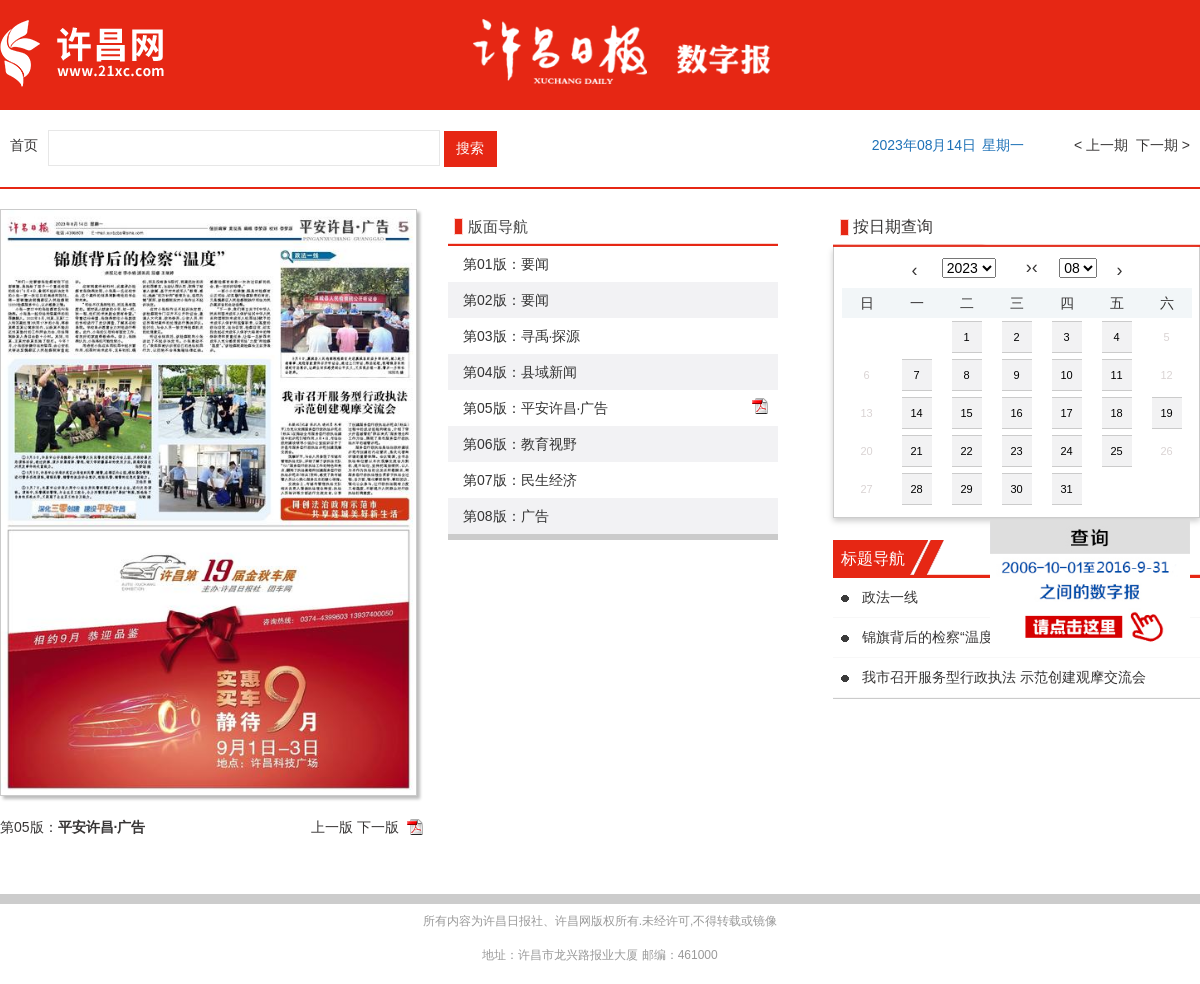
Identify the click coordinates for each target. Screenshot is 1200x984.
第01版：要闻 (506, 264)
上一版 (332, 827)
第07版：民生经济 (520, 480)
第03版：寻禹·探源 (521, 336)
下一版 (378, 827)
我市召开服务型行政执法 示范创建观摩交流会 (1004, 677)
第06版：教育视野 (520, 444)
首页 (24, 145)
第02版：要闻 (506, 300)
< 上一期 (1101, 145)
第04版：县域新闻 (520, 372)
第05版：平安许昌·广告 (535, 408)
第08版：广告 (506, 516)
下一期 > (1163, 145)
